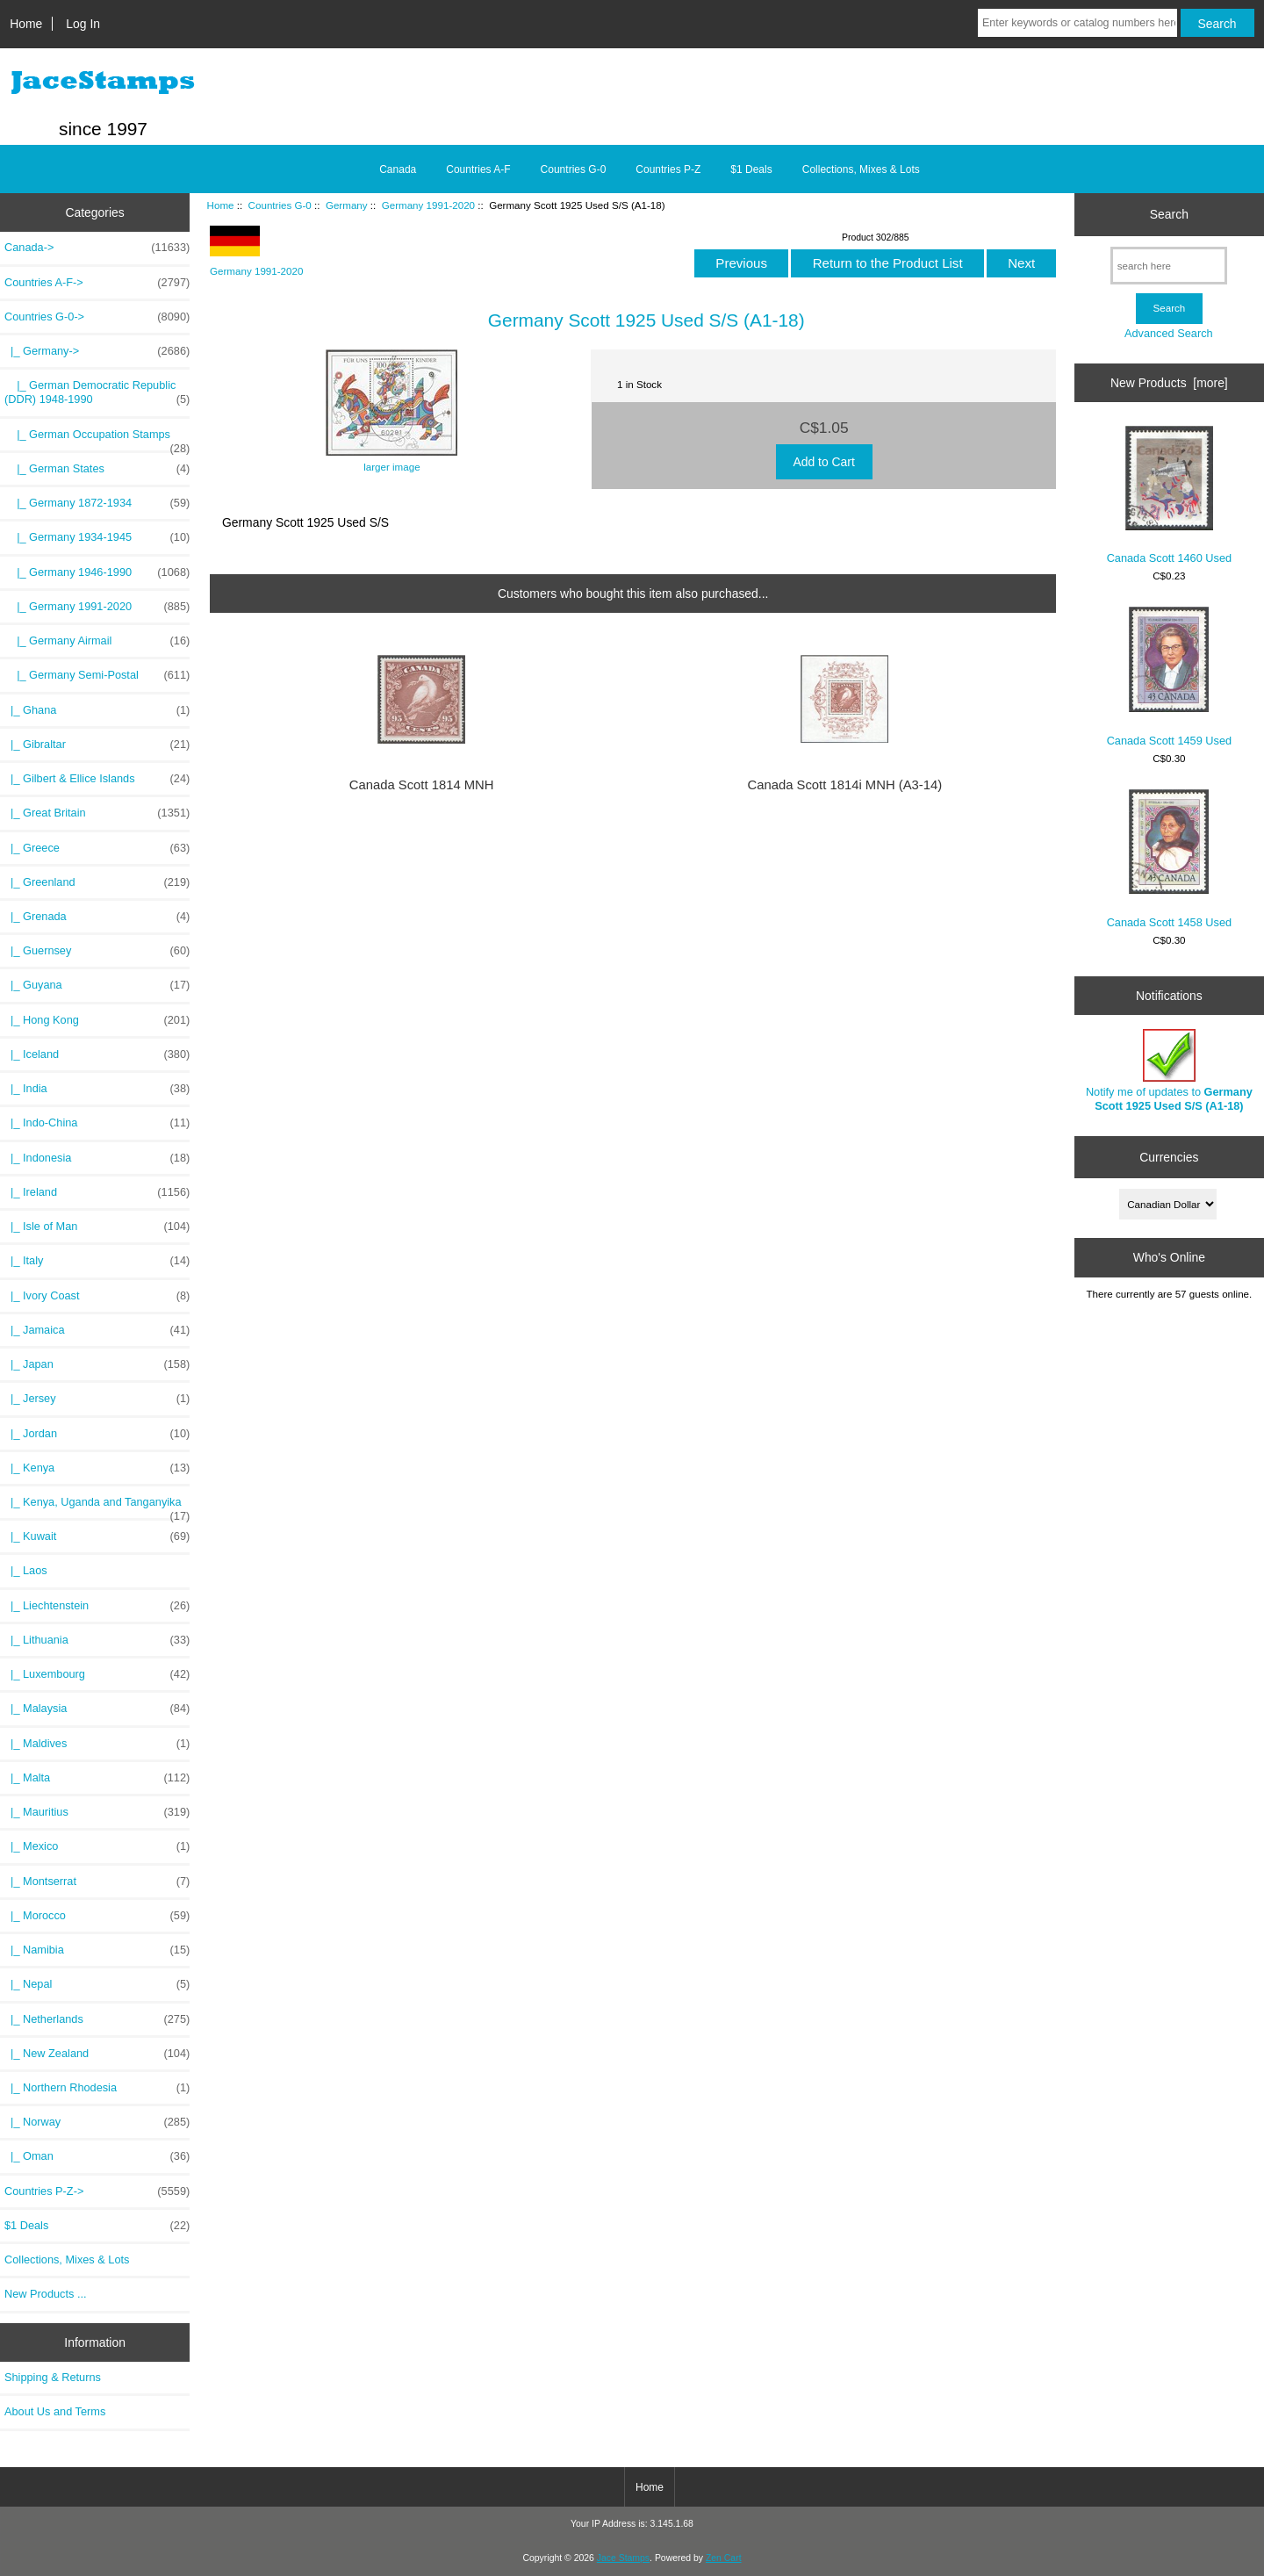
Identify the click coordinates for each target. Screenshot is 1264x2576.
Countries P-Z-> (97, 2191)
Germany (347, 205)
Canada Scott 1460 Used (1169, 495)
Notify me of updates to (1169, 1070)
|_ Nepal (97, 1984)
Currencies (1168, 1157)
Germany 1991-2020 (428, 205)
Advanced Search (1168, 333)
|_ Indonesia (97, 1158)
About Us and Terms (54, 2411)
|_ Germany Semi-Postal (97, 675)
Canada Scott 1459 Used (1169, 676)
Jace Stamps (623, 2558)
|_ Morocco (97, 1916)
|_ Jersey (97, 1399)
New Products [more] (1169, 383)
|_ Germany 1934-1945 (97, 537)
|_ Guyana (97, 985)
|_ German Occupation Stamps (97, 439)
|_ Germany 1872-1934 (97, 503)
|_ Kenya (97, 1468)
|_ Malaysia (97, 1709)
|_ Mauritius (97, 1812)
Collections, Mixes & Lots (861, 169)
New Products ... (45, 2293)
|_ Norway (97, 2122)
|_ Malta (97, 1778)
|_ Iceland (97, 1054)
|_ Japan (97, 1364)
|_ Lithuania (97, 1640)
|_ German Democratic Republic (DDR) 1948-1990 (97, 392)
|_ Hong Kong (97, 1020)
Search (1169, 214)
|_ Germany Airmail (97, 641)
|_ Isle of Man (97, 1227)
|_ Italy (97, 1261)
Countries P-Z (668, 169)
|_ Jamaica (97, 1330)
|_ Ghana (97, 710)
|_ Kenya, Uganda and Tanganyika (97, 1506)
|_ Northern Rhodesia (97, 2088)
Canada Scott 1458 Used (1169, 859)
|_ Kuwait (97, 1536)
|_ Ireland (97, 1192)
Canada (397, 169)
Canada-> (97, 248)
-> (97, 317)
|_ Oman (97, 2156)
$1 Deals (751, 169)
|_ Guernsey (97, 951)
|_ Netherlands (97, 2019)
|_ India (97, 1089)
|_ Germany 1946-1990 (97, 572)
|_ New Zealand (97, 2054)
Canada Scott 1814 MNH (421, 785)
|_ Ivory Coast (97, 1296)
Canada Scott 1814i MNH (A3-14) (844, 785)
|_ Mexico (97, 1846)
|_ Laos (25, 1570)
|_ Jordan (97, 1434)
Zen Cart (724, 2558)
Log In (83, 24)
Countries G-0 (280, 205)
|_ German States (97, 469)
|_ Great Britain (97, 813)
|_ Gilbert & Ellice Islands (97, 779)
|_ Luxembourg (97, 1674)
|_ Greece (97, 848)
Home (26, 24)
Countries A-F (478, 169)
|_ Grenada (97, 917)
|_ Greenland (97, 882)
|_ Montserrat (97, 1881)
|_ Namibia (97, 1950)
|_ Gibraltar (97, 745)
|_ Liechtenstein (97, 1606)
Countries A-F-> (97, 283)
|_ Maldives (97, 1744)
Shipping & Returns (52, 2377)
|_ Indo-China (97, 1123)
